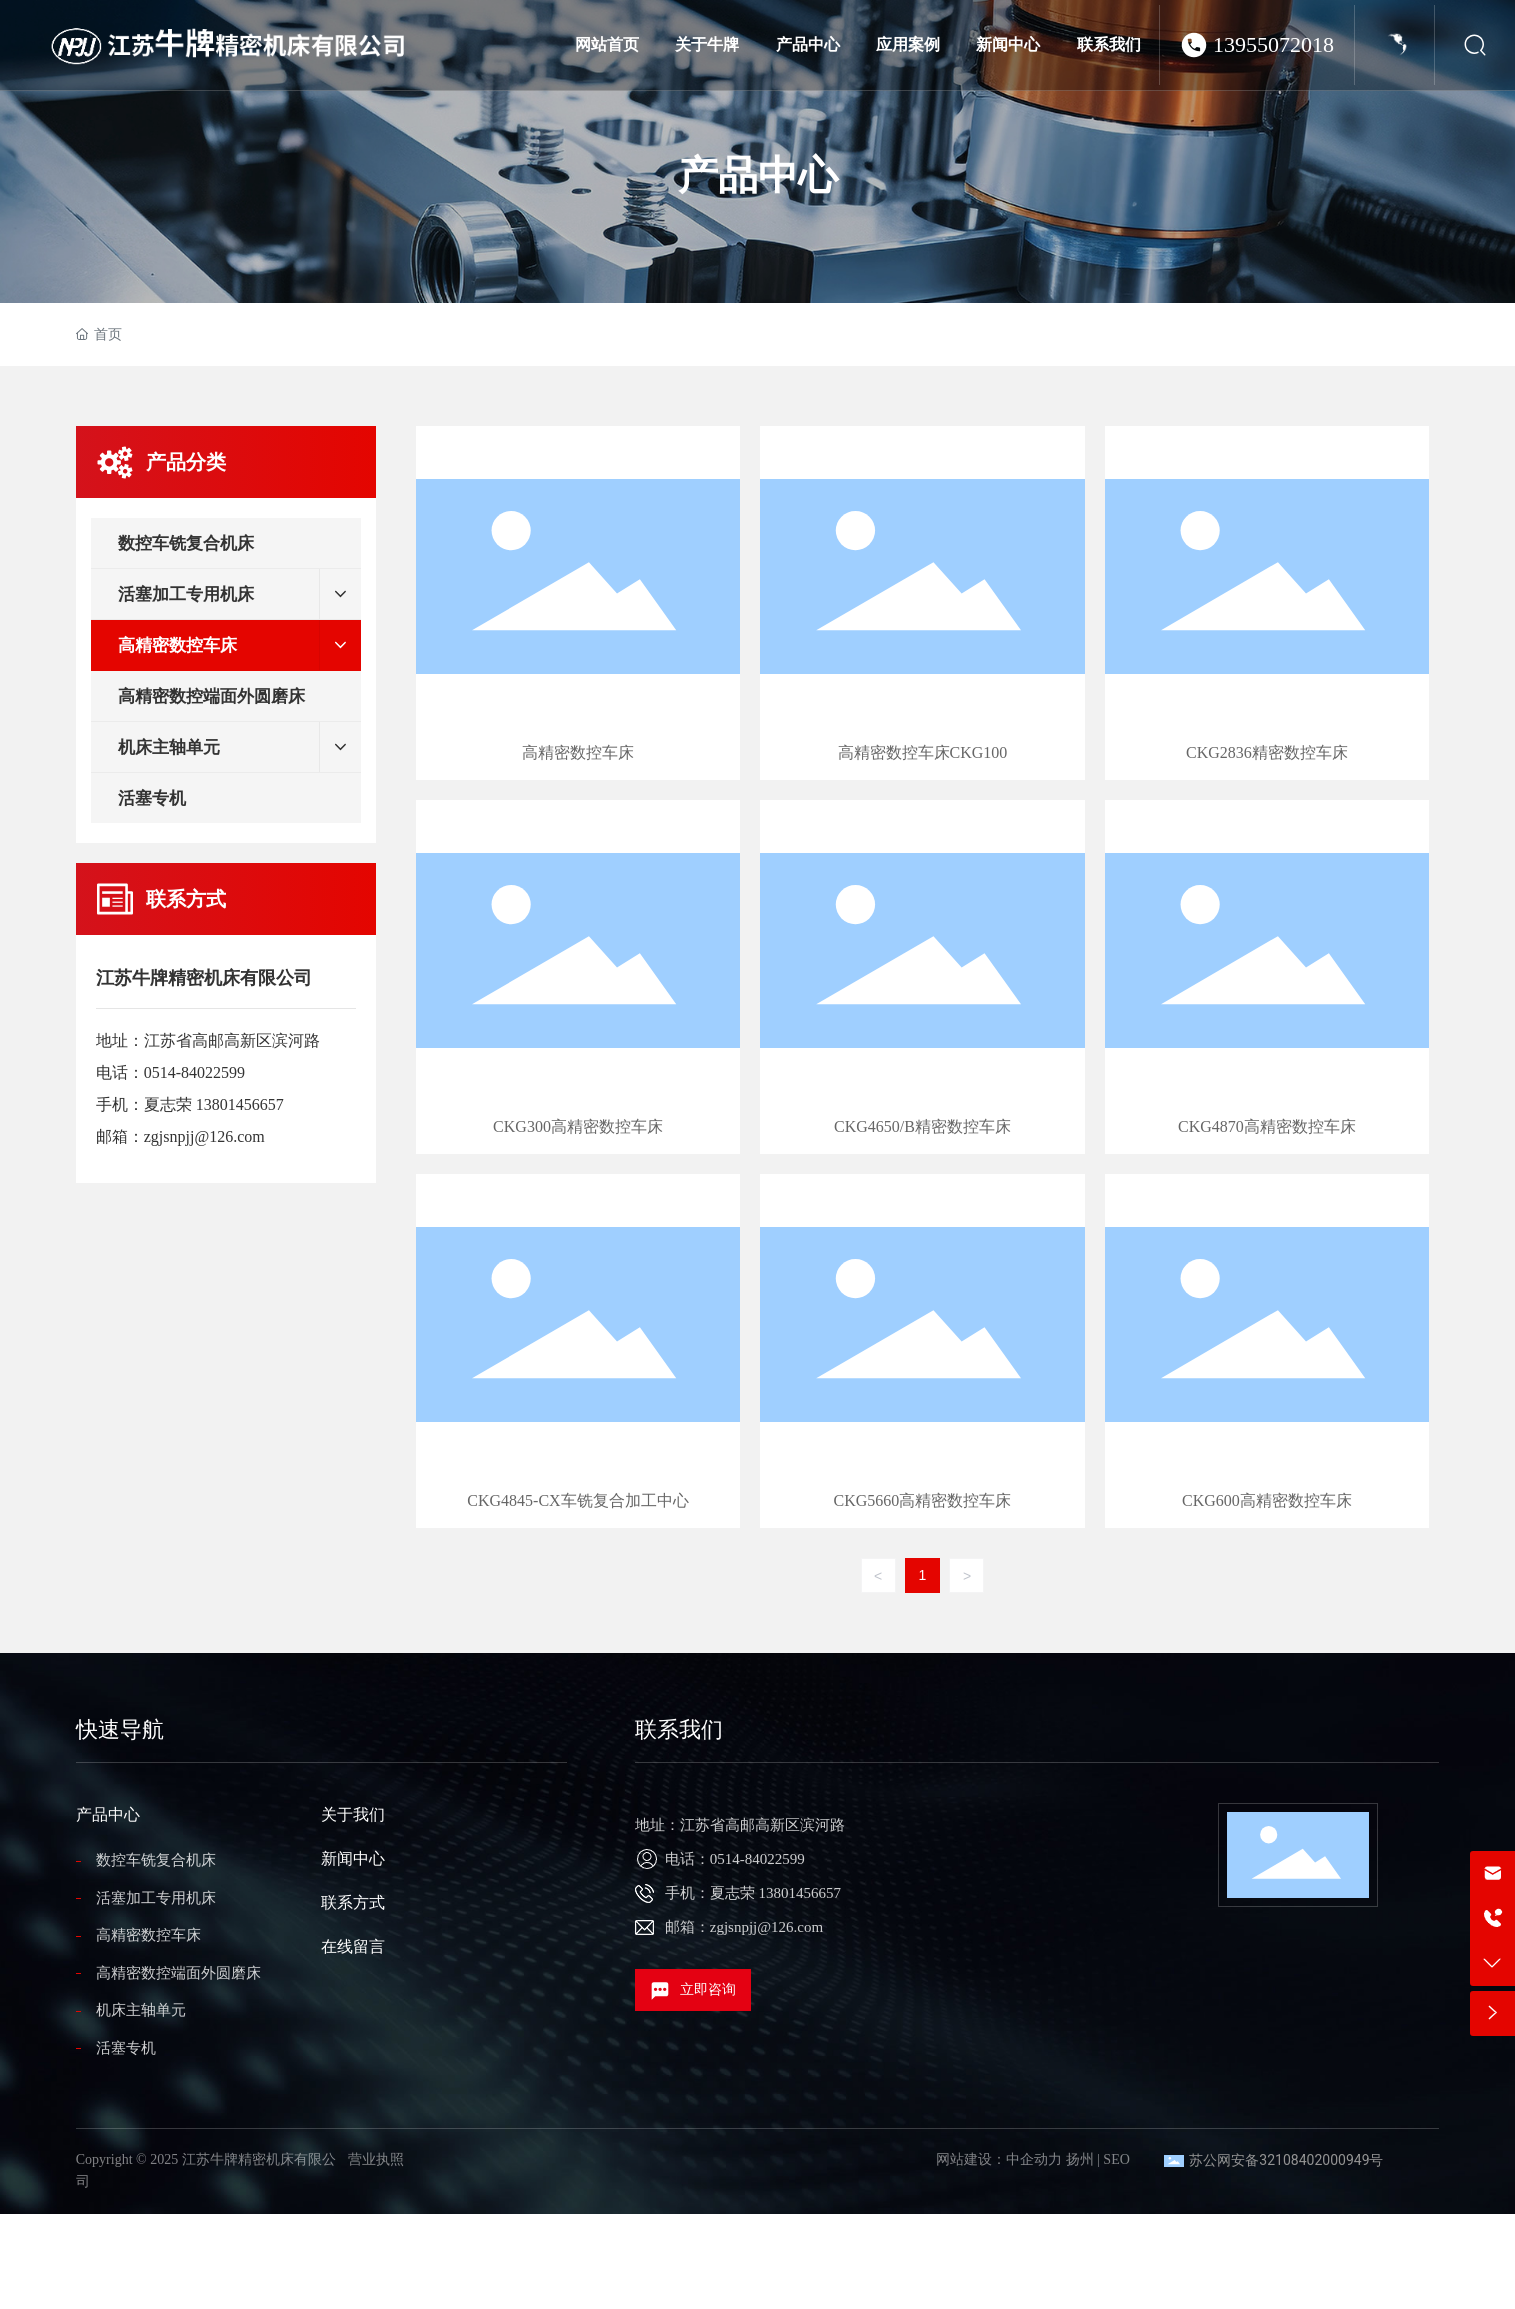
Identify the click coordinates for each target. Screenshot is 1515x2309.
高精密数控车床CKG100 (922, 603)
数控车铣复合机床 (156, 1860)
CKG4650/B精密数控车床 (922, 977)
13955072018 (1273, 44)
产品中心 (758, 175)
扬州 (1080, 2159)
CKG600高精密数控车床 (1267, 1351)
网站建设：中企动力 (999, 2159)
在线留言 (353, 1946)
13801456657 (240, 1104)
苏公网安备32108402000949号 (1286, 2160)
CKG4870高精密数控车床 (1267, 977)
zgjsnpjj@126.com (204, 1136)
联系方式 (353, 1902)
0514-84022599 (194, 1072)
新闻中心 (353, 1858)
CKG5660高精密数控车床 (922, 1351)
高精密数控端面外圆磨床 (178, 1973)
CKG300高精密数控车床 (578, 977)
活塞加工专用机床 (156, 1898)
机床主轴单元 (141, 2010)
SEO (1116, 2159)
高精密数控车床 (578, 603)
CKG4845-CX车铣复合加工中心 (578, 1351)
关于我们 (353, 1814)
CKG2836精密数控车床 (1267, 603)
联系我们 (679, 1729)
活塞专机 (126, 2048)
